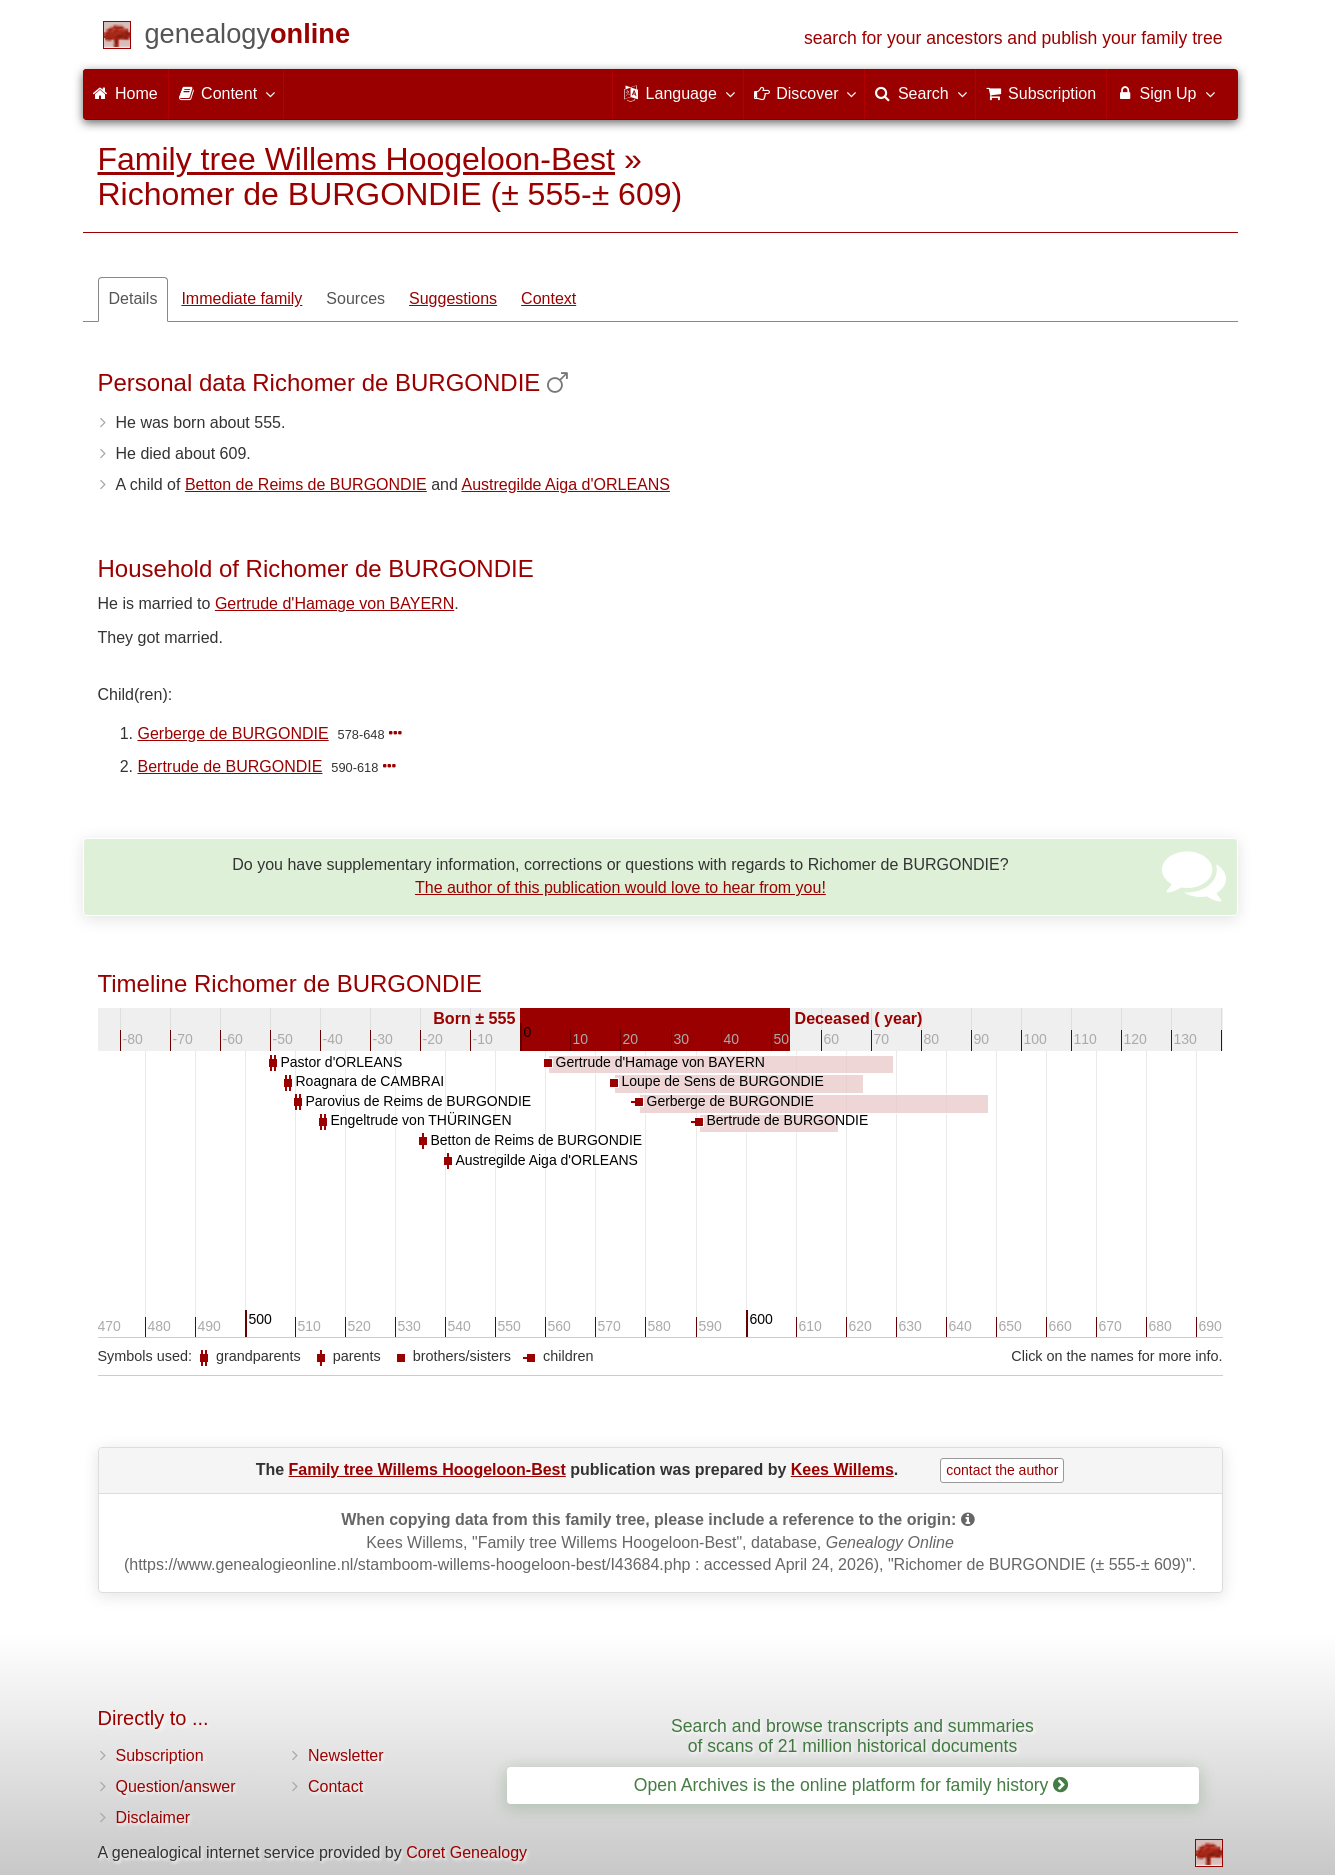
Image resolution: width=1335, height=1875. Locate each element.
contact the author (1002, 1470)
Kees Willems (842, 1469)
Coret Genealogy (466, 1852)
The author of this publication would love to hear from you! (620, 887)
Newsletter (346, 1755)
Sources (355, 298)
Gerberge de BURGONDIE (233, 733)
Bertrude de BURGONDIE (230, 766)
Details (133, 298)
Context (548, 298)
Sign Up (1164, 93)
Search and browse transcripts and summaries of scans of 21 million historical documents (852, 1735)
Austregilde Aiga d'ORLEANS (565, 484)
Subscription (160, 1755)
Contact (335, 1786)
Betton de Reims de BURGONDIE (306, 484)
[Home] (248, 37)
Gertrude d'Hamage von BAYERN (334, 603)
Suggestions (453, 298)
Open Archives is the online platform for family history (851, 1785)
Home (125, 93)
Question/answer (176, 1786)
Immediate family (241, 298)
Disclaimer (153, 1817)
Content (226, 93)
